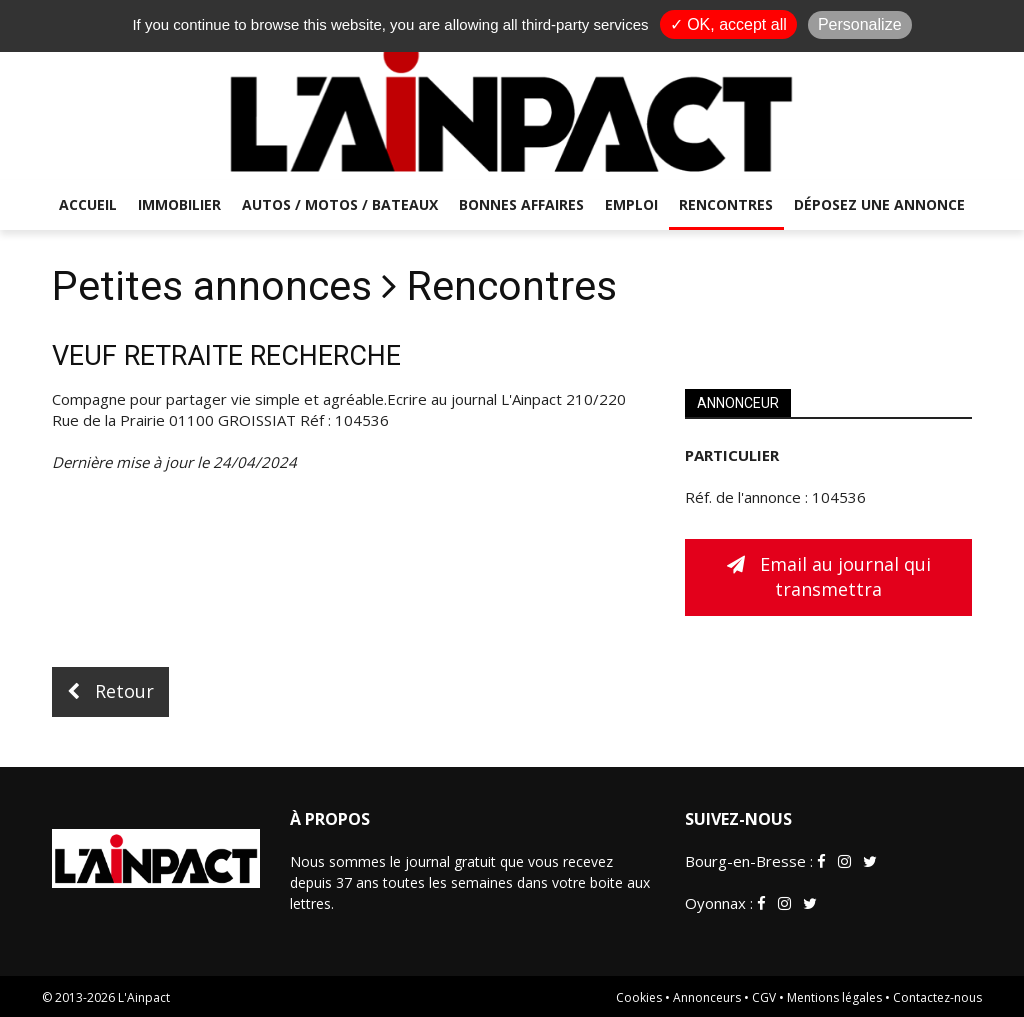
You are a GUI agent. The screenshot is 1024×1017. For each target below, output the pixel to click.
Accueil (88, 204)
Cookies (639, 997)
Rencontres (726, 204)
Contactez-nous (937, 997)
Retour (110, 691)
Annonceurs (707, 997)
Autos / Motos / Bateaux (340, 204)
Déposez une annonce (879, 204)
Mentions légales (834, 997)
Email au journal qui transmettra (829, 577)
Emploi (631, 204)
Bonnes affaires (521, 204)
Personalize (860, 24)
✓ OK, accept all (728, 24)
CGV (764, 997)
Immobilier (179, 204)
